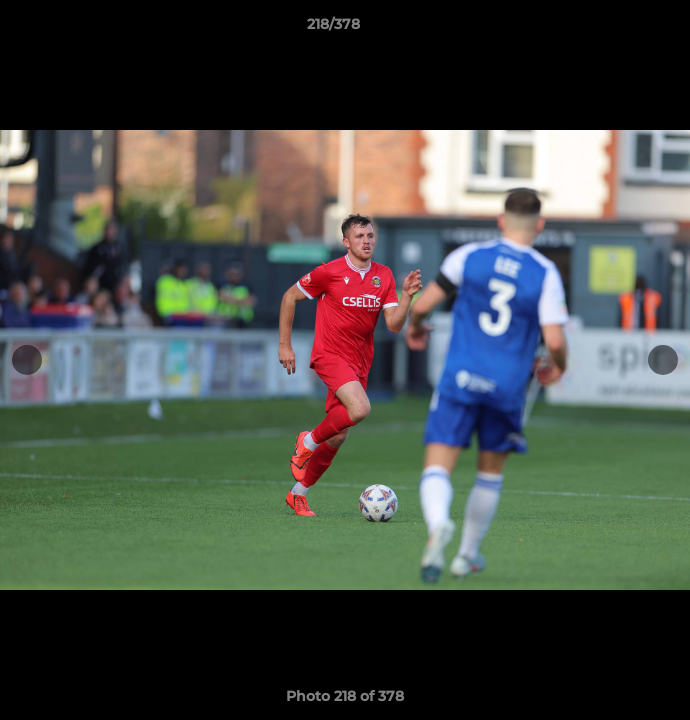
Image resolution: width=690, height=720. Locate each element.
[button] (618, 29)
